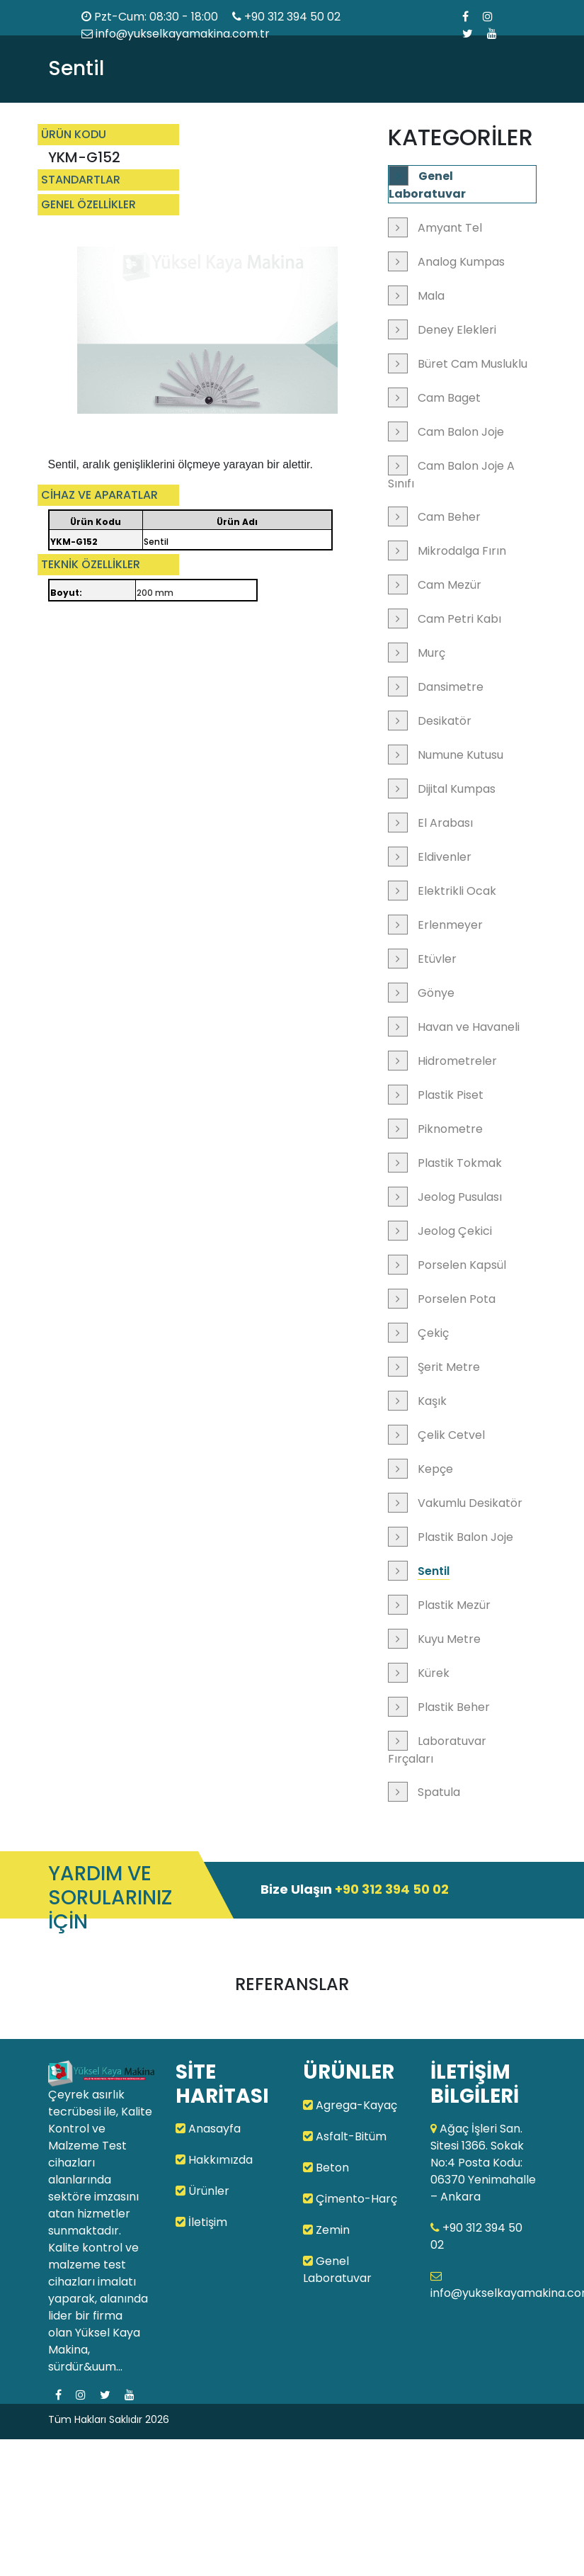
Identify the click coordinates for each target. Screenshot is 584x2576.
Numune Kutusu (460, 755)
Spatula (439, 1792)
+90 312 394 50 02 (292, 17)
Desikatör (444, 721)
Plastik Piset (450, 1095)
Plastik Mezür (454, 1605)
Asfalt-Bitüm (345, 2136)
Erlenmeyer (450, 925)
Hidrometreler (457, 1061)
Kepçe (435, 1469)
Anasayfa (208, 2128)
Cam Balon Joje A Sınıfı (451, 475)
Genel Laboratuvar (427, 185)
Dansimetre (450, 687)
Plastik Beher (454, 1707)
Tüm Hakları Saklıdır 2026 (108, 2419)
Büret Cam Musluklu (472, 364)
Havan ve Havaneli (469, 1027)
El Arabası (445, 823)
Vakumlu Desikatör (470, 1503)
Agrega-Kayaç (350, 2105)
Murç (431, 653)
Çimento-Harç (350, 2199)
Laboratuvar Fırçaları (437, 1750)
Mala (431, 296)
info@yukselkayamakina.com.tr (175, 34)
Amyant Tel (450, 228)
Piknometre (450, 1129)
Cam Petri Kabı (459, 619)
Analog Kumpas (461, 262)
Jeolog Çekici (455, 1231)
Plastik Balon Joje (465, 1537)
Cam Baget (449, 398)
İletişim (201, 2222)
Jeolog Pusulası (460, 1197)
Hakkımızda (214, 2160)
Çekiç (433, 1333)
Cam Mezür (449, 585)
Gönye (436, 993)
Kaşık (432, 1401)
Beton (326, 2167)
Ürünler (202, 2191)
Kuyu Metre (449, 1639)
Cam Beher (449, 517)
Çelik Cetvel (451, 1435)
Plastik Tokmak (460, 1163)
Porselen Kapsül (462, 1265)
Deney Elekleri (457, 330)
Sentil (434, 1571)
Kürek (434, 1673)
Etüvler (437, 959)
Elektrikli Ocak (457, 891)
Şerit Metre (449, 1367)
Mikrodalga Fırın (462, 551)
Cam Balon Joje (461, 432)
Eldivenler (444, 857)
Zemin (326, 2230)
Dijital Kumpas (457, 789)
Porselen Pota (457, 1299)
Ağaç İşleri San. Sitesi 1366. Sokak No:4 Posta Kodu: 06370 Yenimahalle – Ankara (483, 2162)
